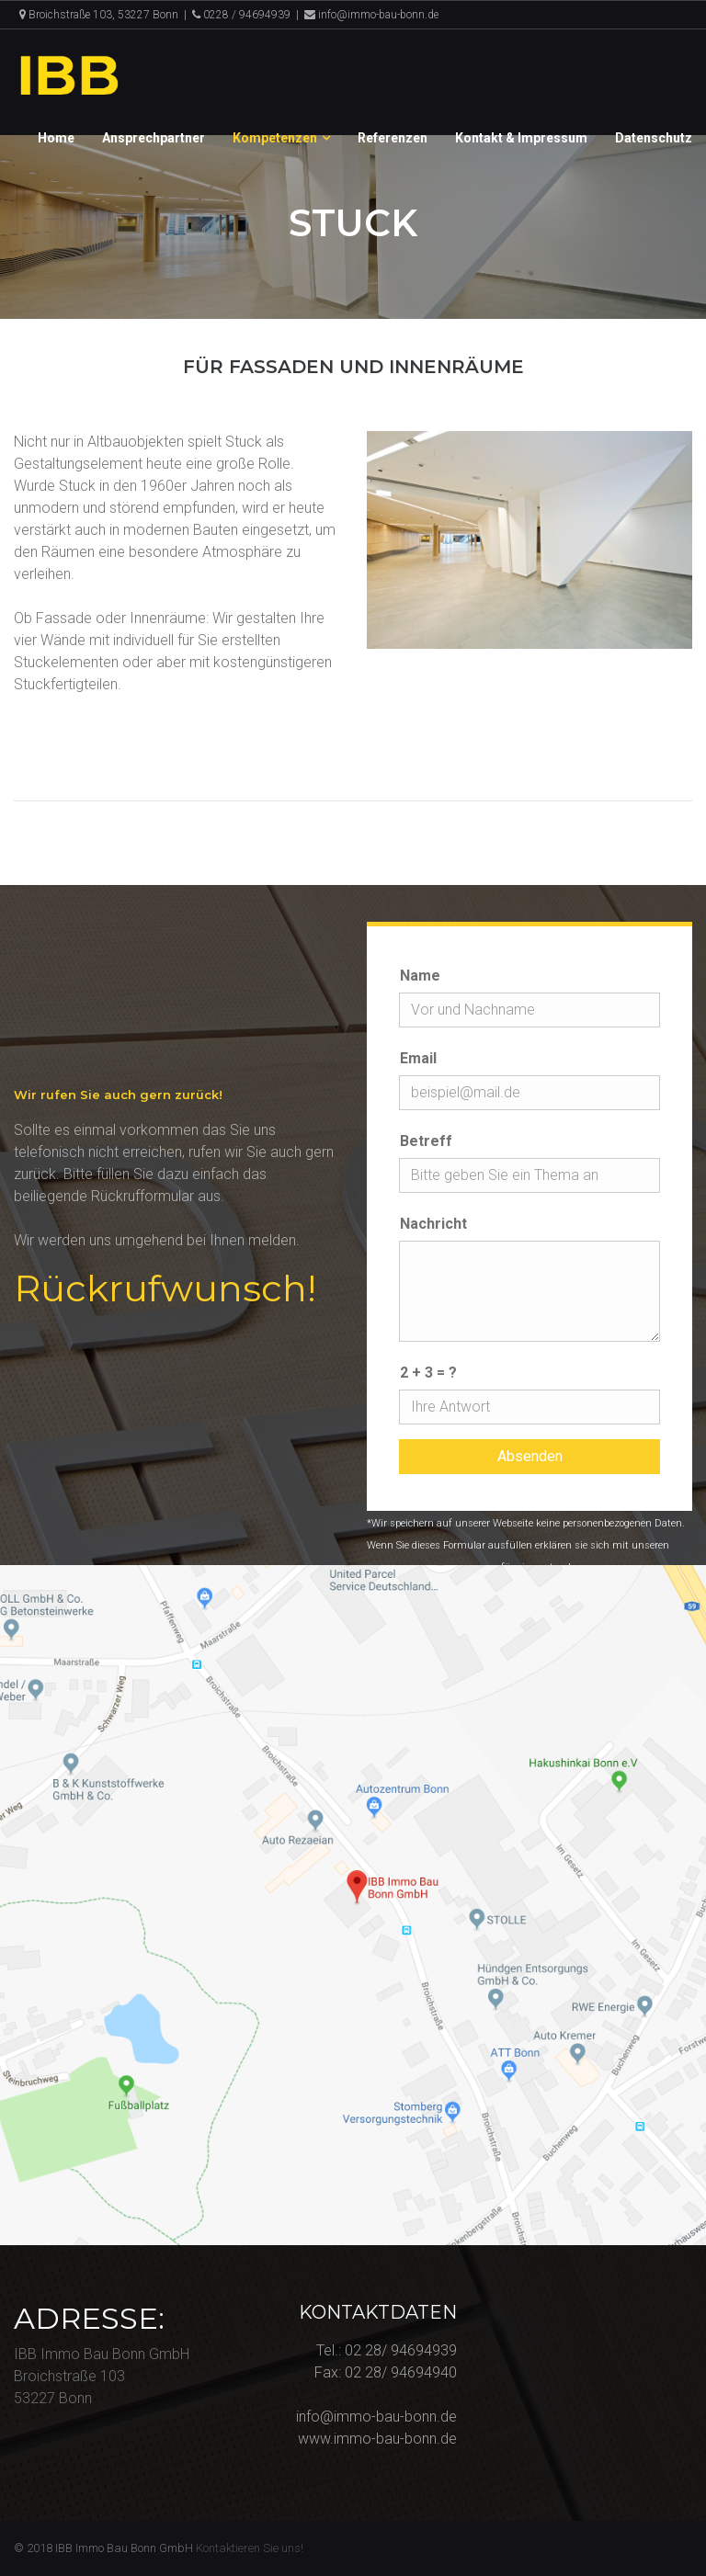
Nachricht (433, 1223)
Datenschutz (653, 138)
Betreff (426, 1141)
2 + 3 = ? (428, 1372)
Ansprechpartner (153, 138)
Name (420, 975)
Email (418, 1058)
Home (56, 138)
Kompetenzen (275, 138)
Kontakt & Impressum (521, 138)
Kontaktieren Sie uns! (249, 2548)
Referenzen (392, 138)
